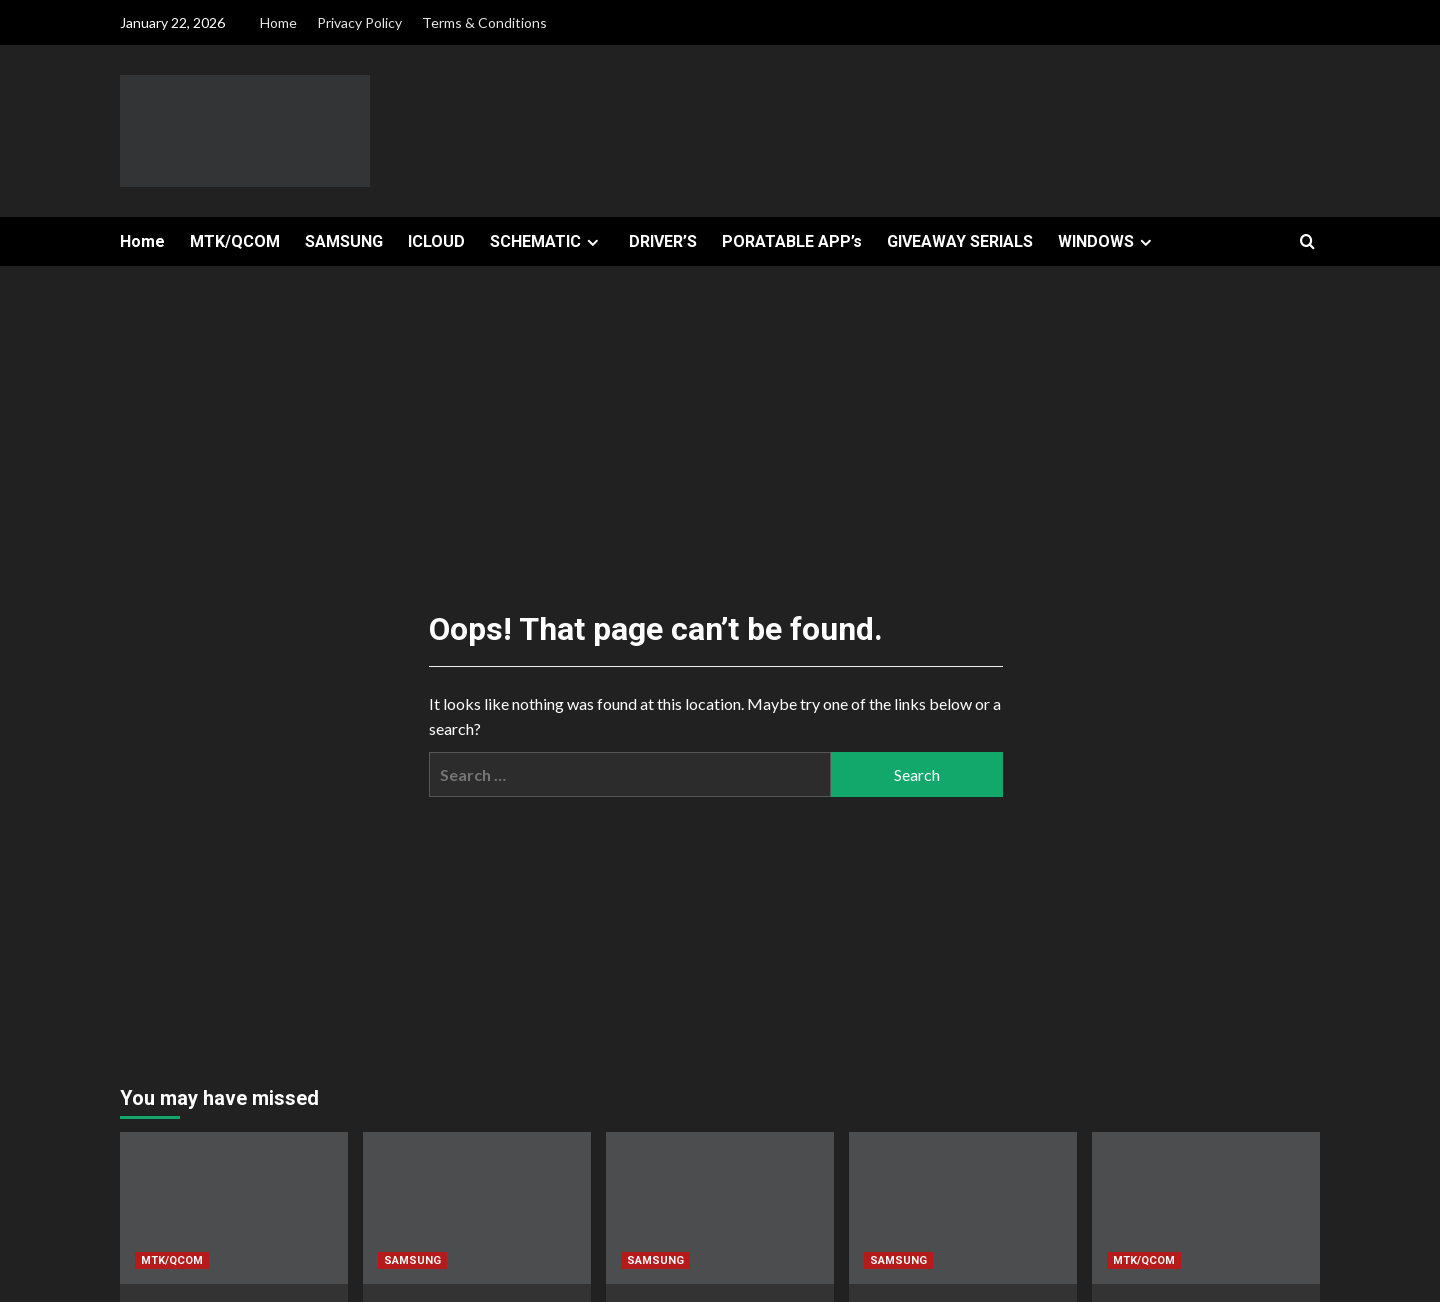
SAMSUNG (344, 241)
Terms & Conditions (484, 22)
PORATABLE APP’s (792, 241)
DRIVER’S (663, 241)
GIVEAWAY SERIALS (960, 241)
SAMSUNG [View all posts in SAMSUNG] (412, 1260)
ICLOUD (436, 241)
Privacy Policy (359, 22)
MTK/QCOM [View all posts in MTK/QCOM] (172, 1260)
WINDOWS (1107, 241)
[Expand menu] (592, 242)
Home (278, 22)
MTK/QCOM (235, 241)
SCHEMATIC (547, 241)
